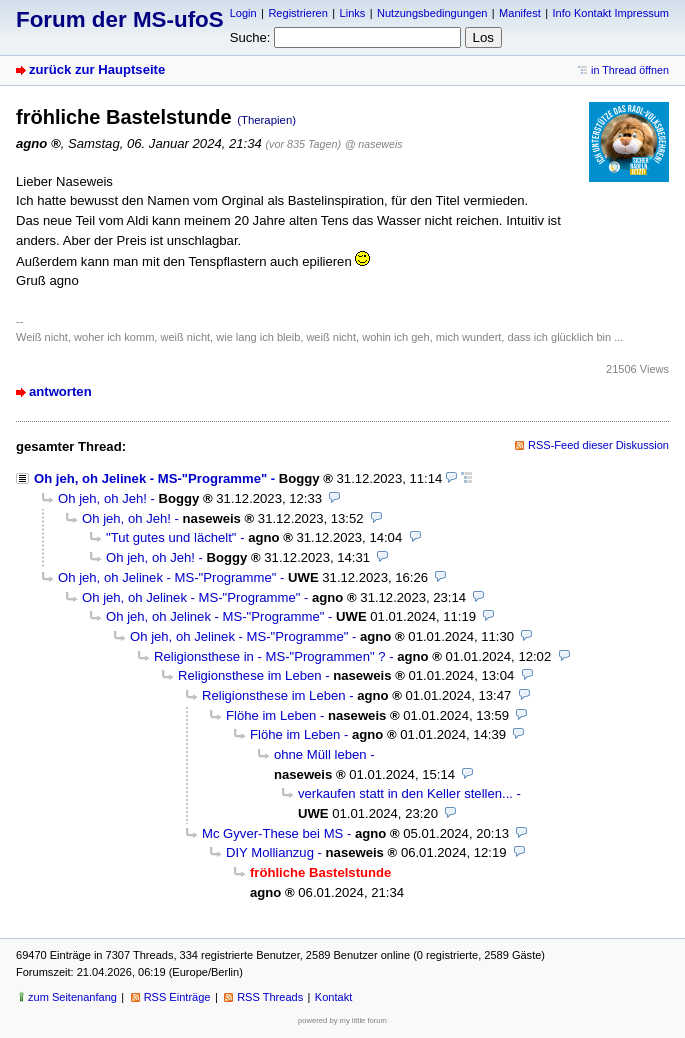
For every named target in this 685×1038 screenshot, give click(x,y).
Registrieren (297, 13)
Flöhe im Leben (271, 715)
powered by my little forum (342, 1020)
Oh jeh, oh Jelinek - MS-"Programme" (150, 478)
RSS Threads (270, 997)
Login (243, 13)
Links (353, 13)
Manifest (520, 13)
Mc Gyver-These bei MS (272, 833)
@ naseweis (374, 144)
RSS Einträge (177, 997)
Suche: (250, 37)
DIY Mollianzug (270, 852)
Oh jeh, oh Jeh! (102, 498)
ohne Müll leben (320, 754)
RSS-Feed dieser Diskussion (598, 445)
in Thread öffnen (630, 70)
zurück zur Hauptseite (97, 69)
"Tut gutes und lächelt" (171, 537)
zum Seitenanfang (72, 997)
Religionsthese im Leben (250, 675)
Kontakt (333, 997)
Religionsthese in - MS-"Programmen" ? (270, 656)
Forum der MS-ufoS (120, 19)
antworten (60, 391)
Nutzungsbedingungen (432, 13)
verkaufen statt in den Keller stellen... (405, 793)
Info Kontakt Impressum (611, 13)
